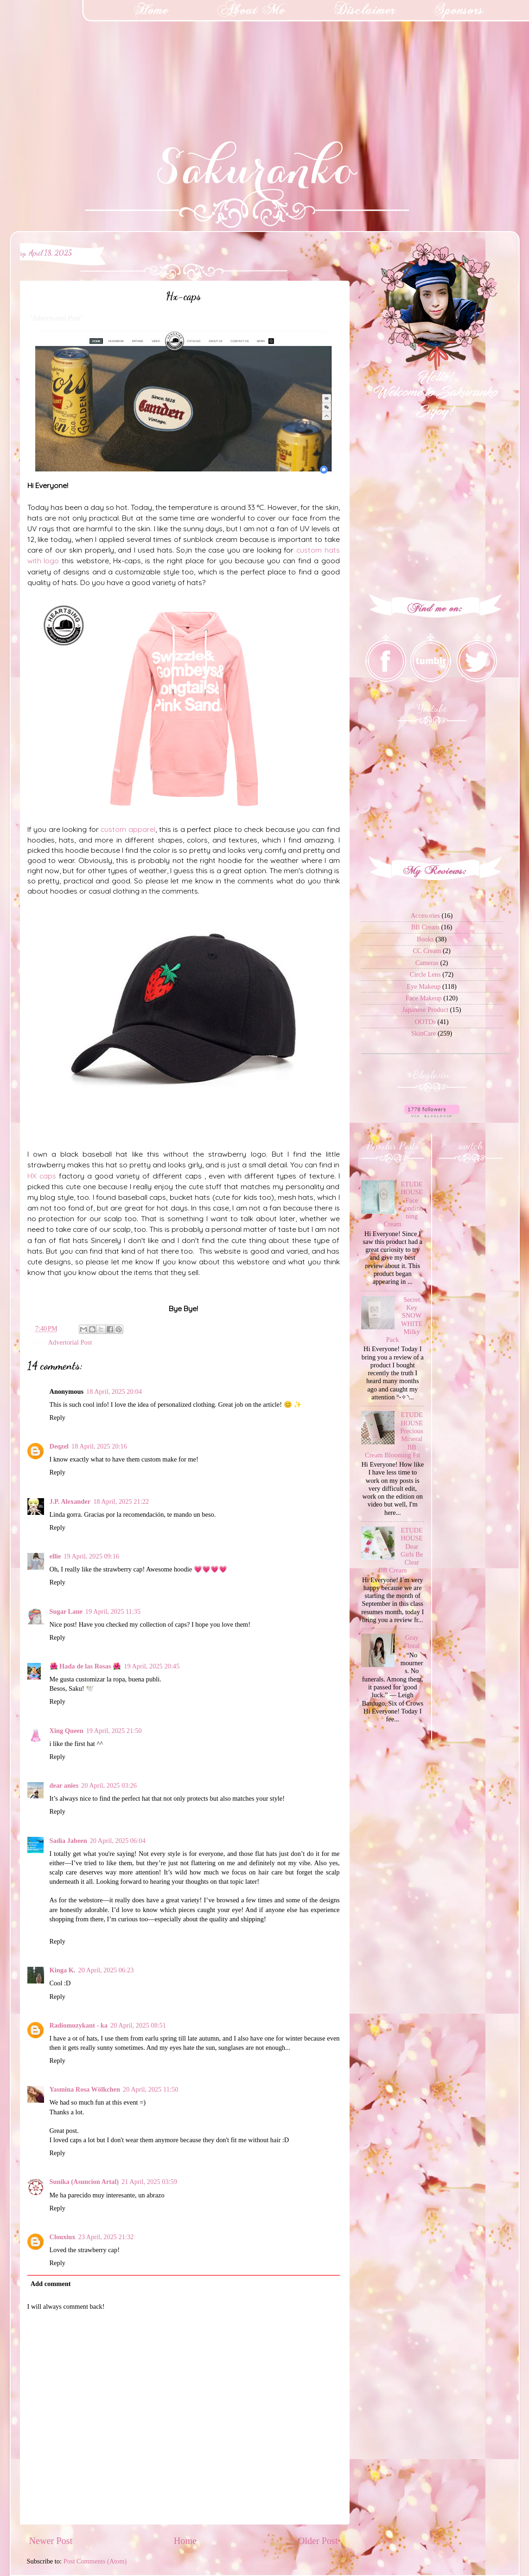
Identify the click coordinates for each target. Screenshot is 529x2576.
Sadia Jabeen (68, 1840)
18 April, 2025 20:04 (114, 1391)
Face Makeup (424, 998)
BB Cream (425, 927)
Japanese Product (425, 1009)
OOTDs (425, 1021)
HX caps (41, 1175)
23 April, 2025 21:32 (106, 2237)
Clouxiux (63, 2237)
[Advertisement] (69, 58)
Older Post (318, 2541)
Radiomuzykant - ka (79, 2025)
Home (185, 2541)
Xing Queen (66, 1730)
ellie (55, 1556)
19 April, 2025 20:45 (151, 1666)
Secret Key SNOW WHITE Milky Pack (404, 1319)
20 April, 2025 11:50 (150, 2089)
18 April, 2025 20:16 (99, 1446)
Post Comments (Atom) (95, 2561)
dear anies (64, 1785)
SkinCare (423, 1033)
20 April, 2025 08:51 (138, 2025)
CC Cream (427, 950)
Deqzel (59, 1446)
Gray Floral (412, 1641)
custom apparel (128, 829)
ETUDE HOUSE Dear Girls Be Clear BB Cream (400, 1550)
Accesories (425, 915)
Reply (57, 1417)
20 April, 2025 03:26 (109, 1785)
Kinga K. (63, 1970)
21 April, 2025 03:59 (149, 2181)
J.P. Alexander (70, 1501)
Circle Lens (425, 974)
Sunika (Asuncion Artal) (84, 2181)
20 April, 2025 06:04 (118, 1840)
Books (425, 939)
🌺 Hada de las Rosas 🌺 (85, 1666)
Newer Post (51, 2541)
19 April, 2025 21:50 (114, 1730)
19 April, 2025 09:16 (91, 1556)
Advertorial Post (70, 1342)
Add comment (51, 2283)
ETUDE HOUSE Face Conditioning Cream (404, 1204)
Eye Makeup (423, 986)
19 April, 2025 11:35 (112, 1611)
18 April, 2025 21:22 (121, 1501)
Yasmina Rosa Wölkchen (85, 2089)
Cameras (427, 962)
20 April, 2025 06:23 (106, 1970)
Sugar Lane (66, 1611)
